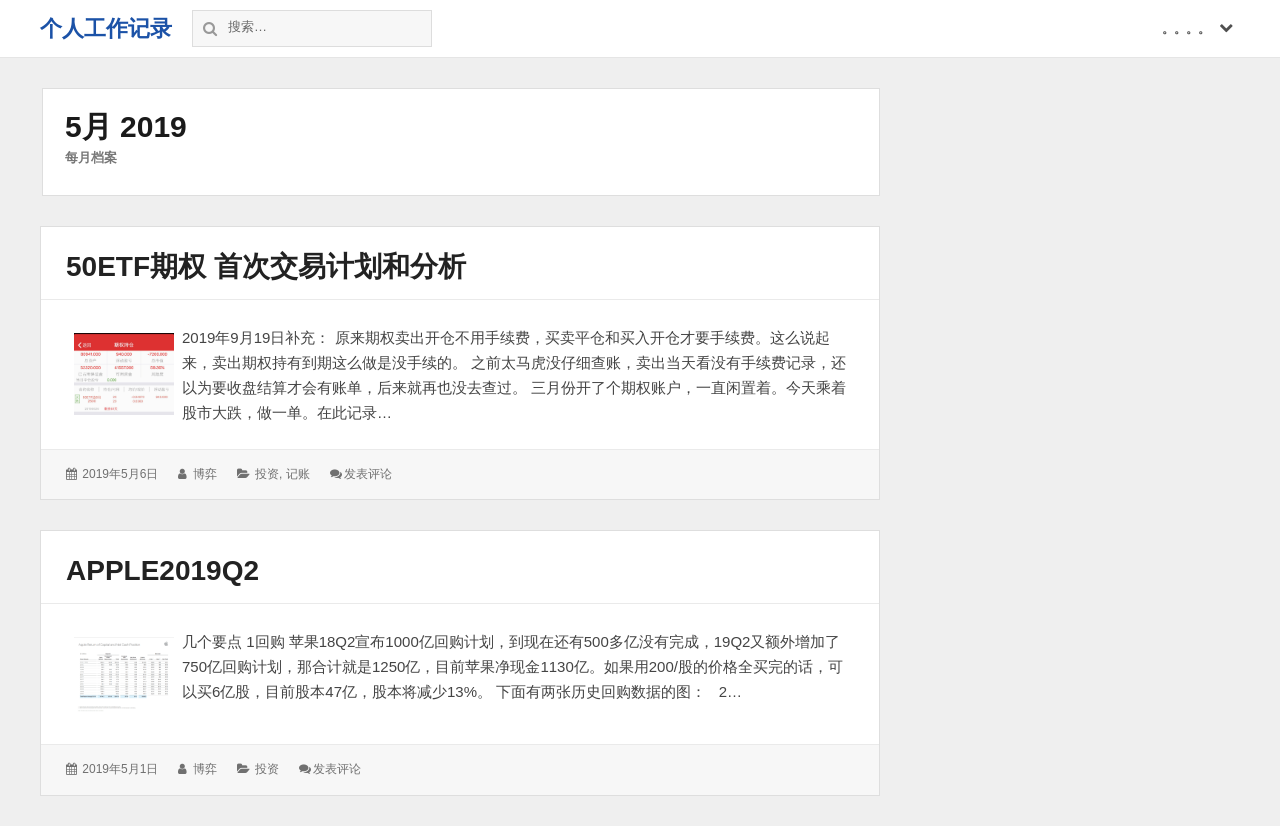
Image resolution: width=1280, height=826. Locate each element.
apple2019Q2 (162, 570)
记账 (298, 474)
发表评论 (368, 474)
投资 (267, 474)
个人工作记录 (106, 28)
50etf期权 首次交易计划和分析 (266, 266)
